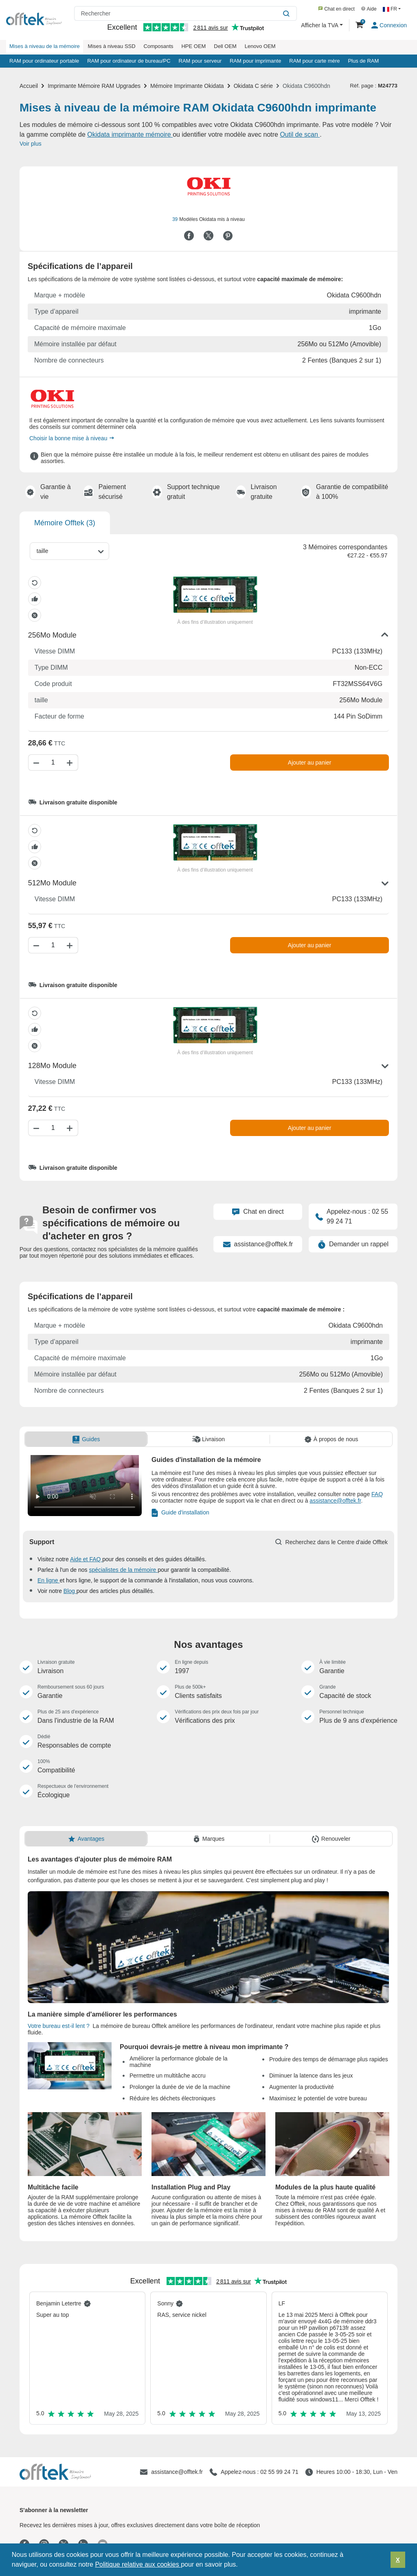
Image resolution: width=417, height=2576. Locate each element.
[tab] (86, 1439)
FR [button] (391, 9)
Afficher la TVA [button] (320, 25)
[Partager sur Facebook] (189, 236)
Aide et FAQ (86, 1559)
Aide (369, 9)
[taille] (47, 551)
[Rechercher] (287, 13)
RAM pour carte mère (314, 61)
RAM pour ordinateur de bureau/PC (129, 61)
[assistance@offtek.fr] (171, 2472)
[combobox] (70, 551)
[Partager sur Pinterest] (228, 236)
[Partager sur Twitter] (208, 235)
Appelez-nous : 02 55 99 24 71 (351, 1216)
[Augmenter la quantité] (71, 762)
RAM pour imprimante (255, 61)
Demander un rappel (353, 1244)
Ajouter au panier (309, 762)
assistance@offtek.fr (258, 1244)
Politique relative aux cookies (138, 2564)
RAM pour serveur (200, 61)
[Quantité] (53, 762)
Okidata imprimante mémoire (130, 134)
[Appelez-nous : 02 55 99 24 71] (253, 2472)
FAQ (377, 1494)
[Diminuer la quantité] (35, 762)
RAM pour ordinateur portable (44, 61)
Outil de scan (300, 134)
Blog (70, 1591)
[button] (240, 2565)
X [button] (398, 2559)
